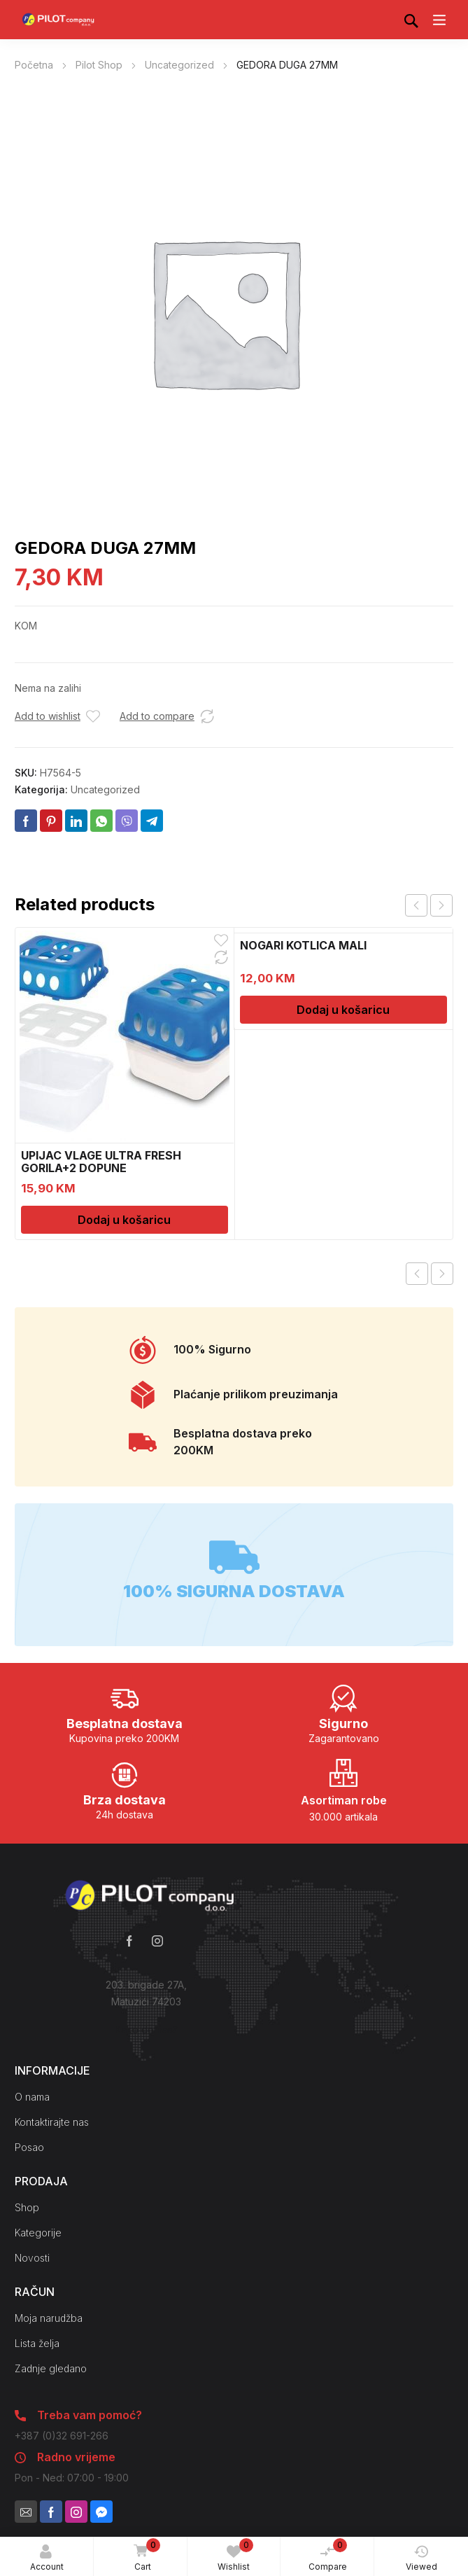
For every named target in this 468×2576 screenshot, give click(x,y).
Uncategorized (179, 65)
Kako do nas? (146, 2029)
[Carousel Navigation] (429, 905)
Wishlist (235, 2555)
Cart (144, 2556)
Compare (328, 2555)
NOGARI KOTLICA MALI (303, 945)
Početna (34, 65)
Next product (442, 1273)
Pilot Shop (99, 65)
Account (47, 2558)
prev (416, 905)
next (441, 905)
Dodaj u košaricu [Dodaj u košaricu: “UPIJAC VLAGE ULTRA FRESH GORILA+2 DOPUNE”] (124, 1220)
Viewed (421, 2558)
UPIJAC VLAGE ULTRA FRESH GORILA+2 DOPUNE (101, 1161)
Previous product (417, 1273)
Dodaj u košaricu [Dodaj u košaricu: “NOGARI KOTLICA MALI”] (343, 1010)
